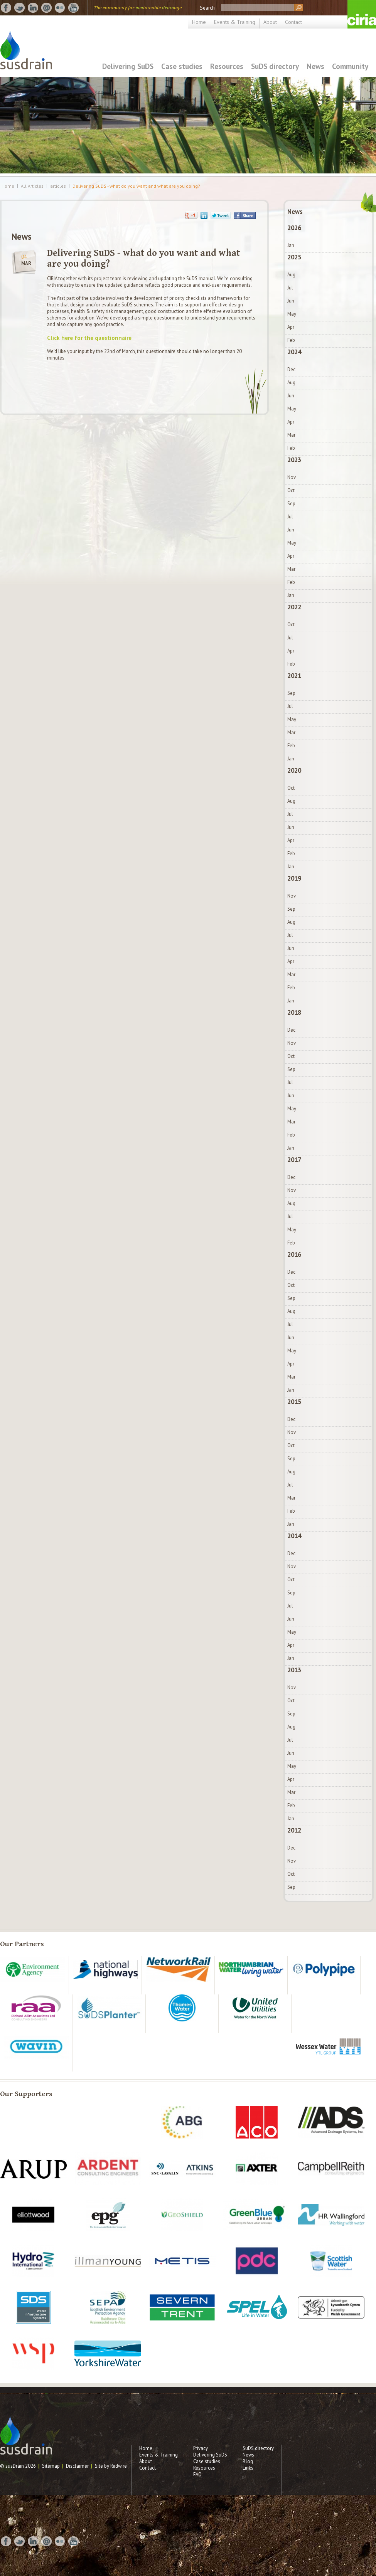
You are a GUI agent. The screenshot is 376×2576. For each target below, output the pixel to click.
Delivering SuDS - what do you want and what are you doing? (136, 186)
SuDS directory (275, 66)
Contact (293, 21)
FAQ (197, 2474)
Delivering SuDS (127, 66)
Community (350, 66)
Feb (291, 340)
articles (58, 186)
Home (199, 21)
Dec (291, 369)
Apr (290, 327)
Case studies (181, 66)
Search (207, 7)
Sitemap (51, 2466)
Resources (226, 66)
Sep (291, 503)
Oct (291, 490)
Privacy (200, 2448)
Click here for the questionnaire (89, 337)
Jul (290, 287)
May (291, 314)
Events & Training (234, 21)
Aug (291, 274)
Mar (291, 435)
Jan (290, 245)
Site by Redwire (111, 2466)
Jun (290, 301)
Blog (248, 2461)
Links (248, 2468)
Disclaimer (77, 2466)
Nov (291, 477)
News (315, 66)
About (270, 21)
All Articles (32, 186)
